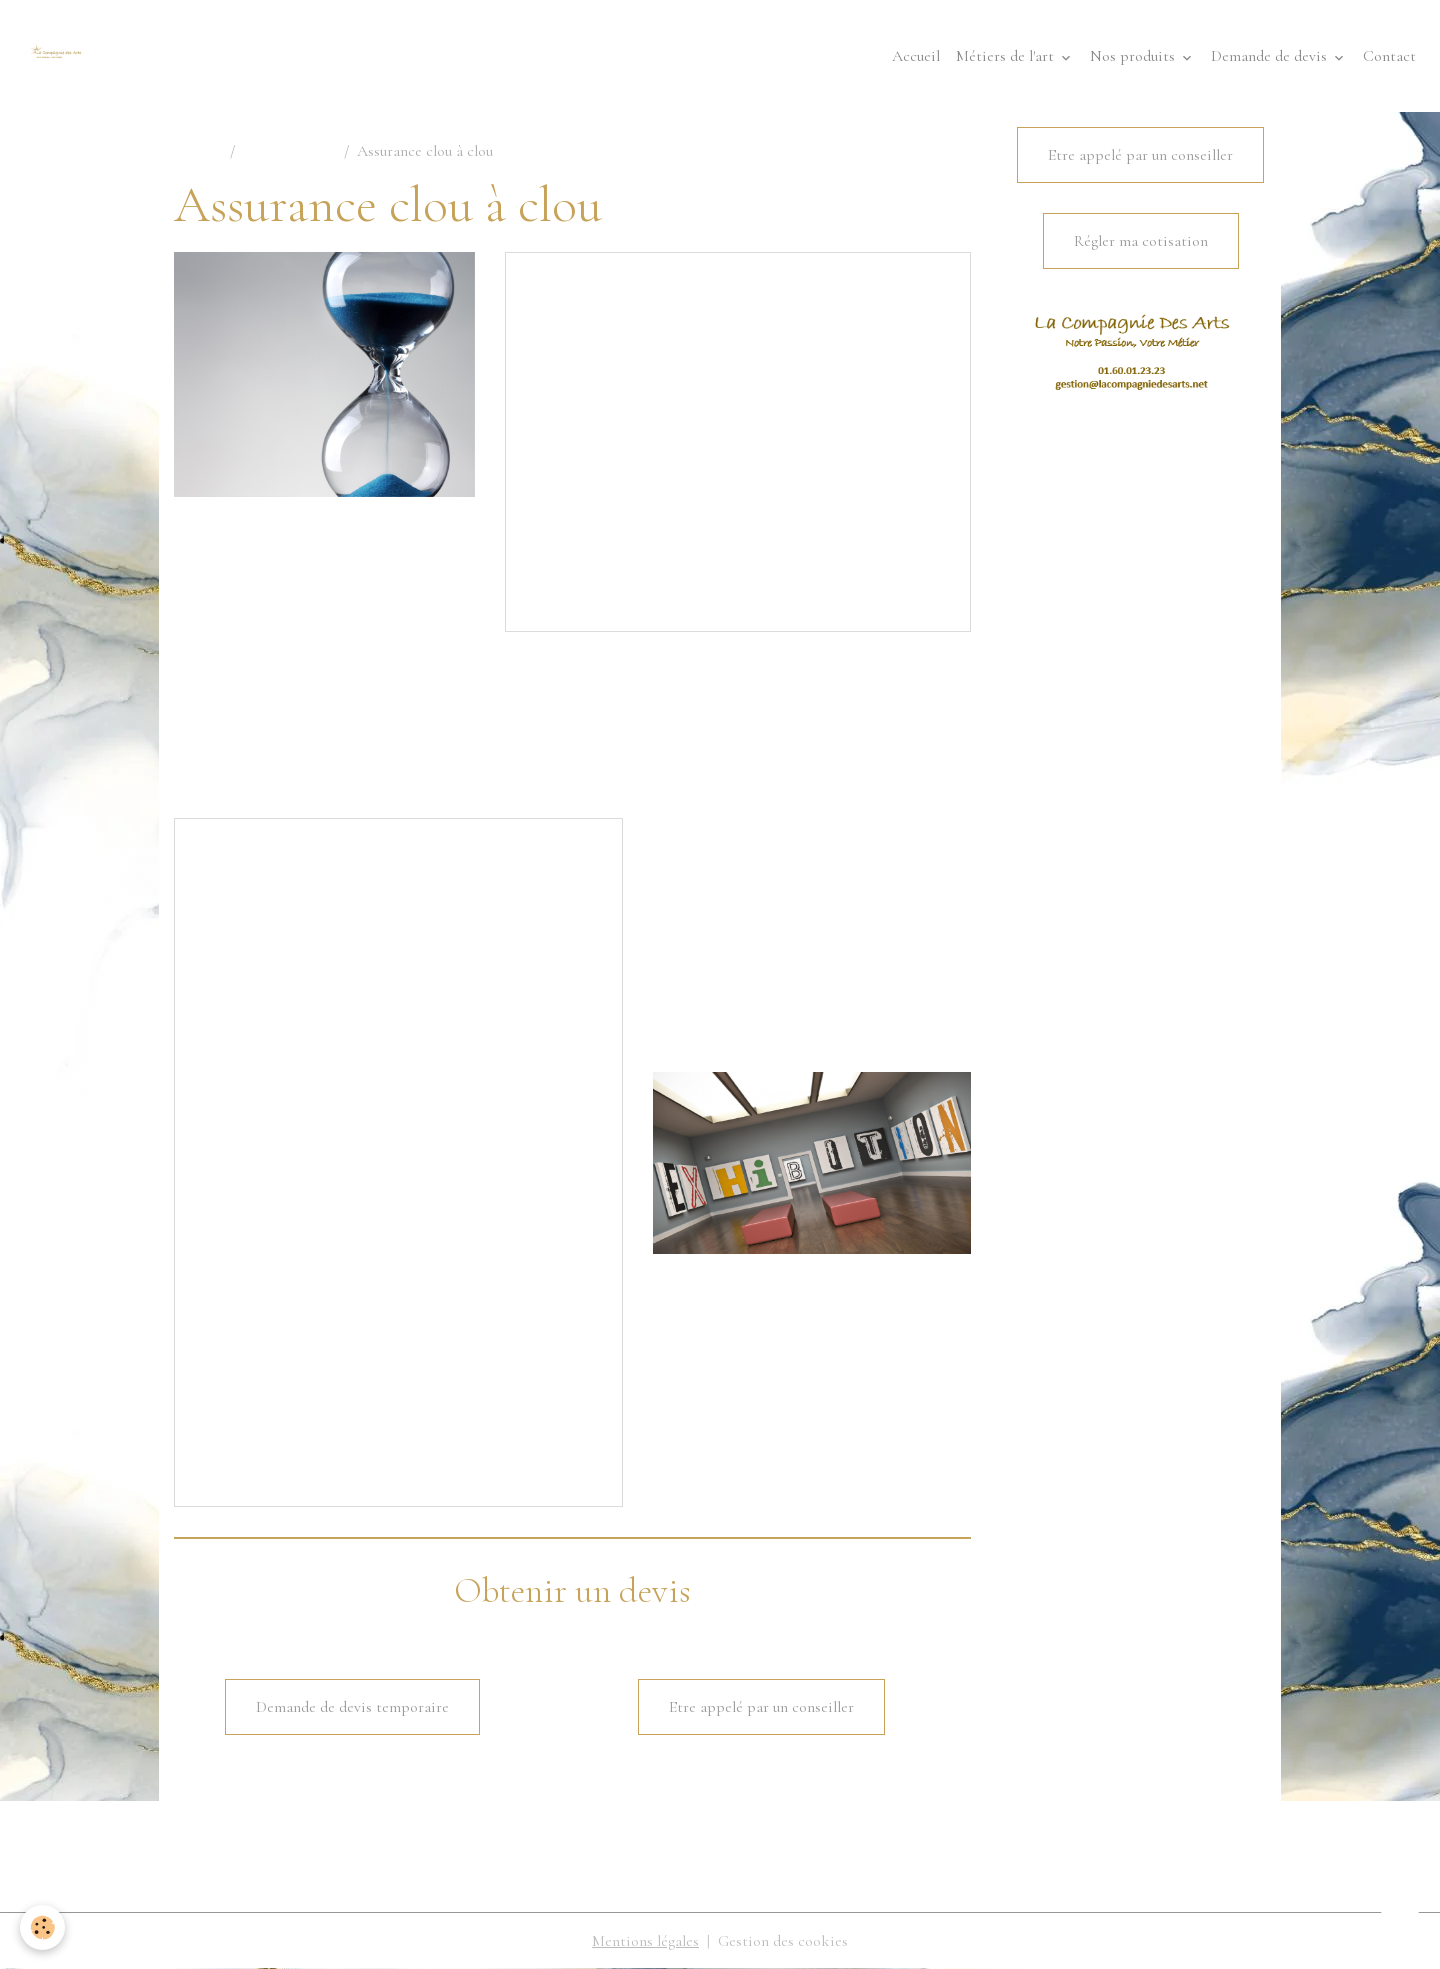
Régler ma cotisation (1141, 241)
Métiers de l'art (1007, 56)
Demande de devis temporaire (352, 1707)
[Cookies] (42, 1927)
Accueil (916, 56)
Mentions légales (645, 1941)
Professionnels (289, 151)
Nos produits (1134, 56)
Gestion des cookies (783, 1941)
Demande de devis (1271, 56)
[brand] (60, 56)
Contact (1389, 56)
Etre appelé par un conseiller (761, 1707)
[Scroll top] (1400, 1929)
